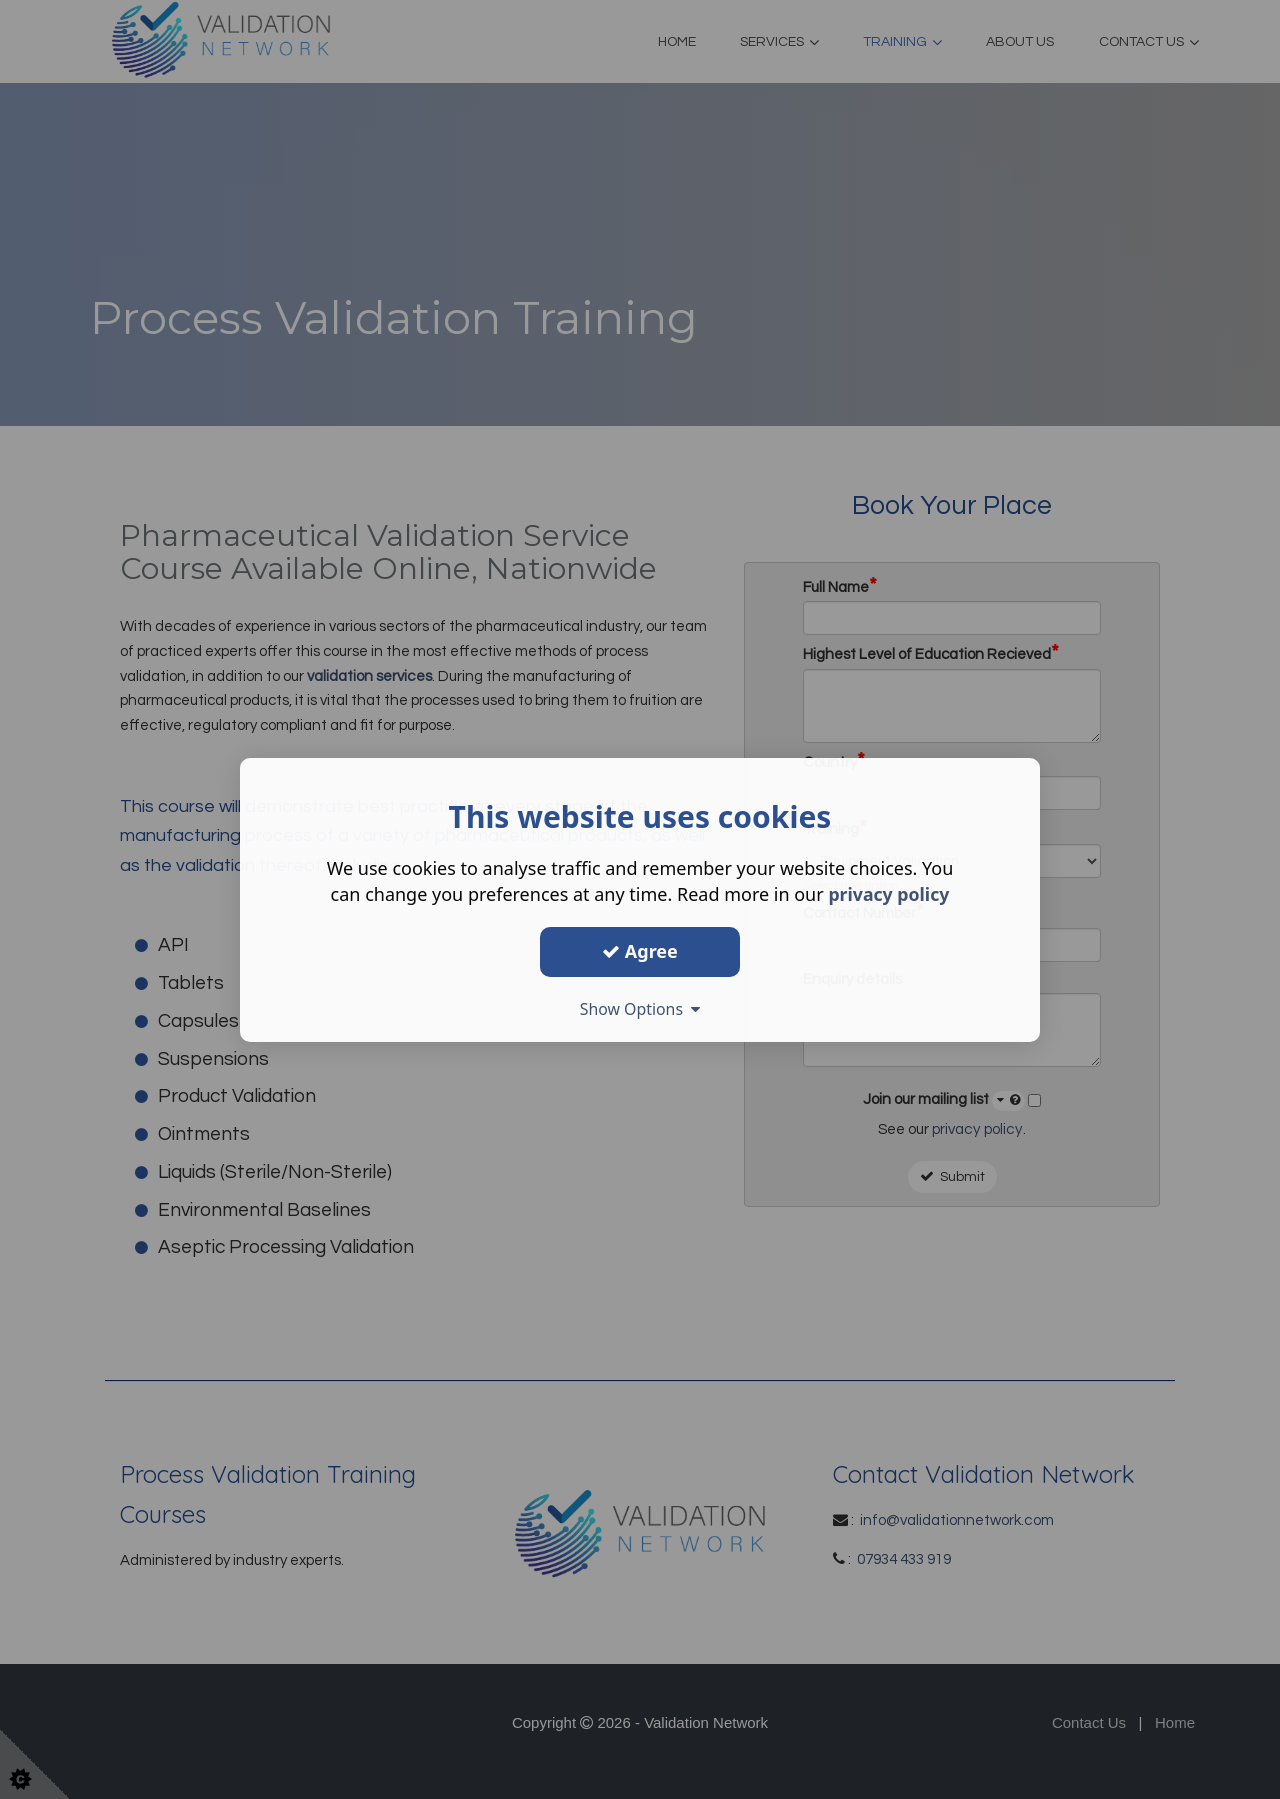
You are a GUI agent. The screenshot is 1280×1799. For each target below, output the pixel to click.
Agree (640, 951)
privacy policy (888, 894)
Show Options (640, 1009)
